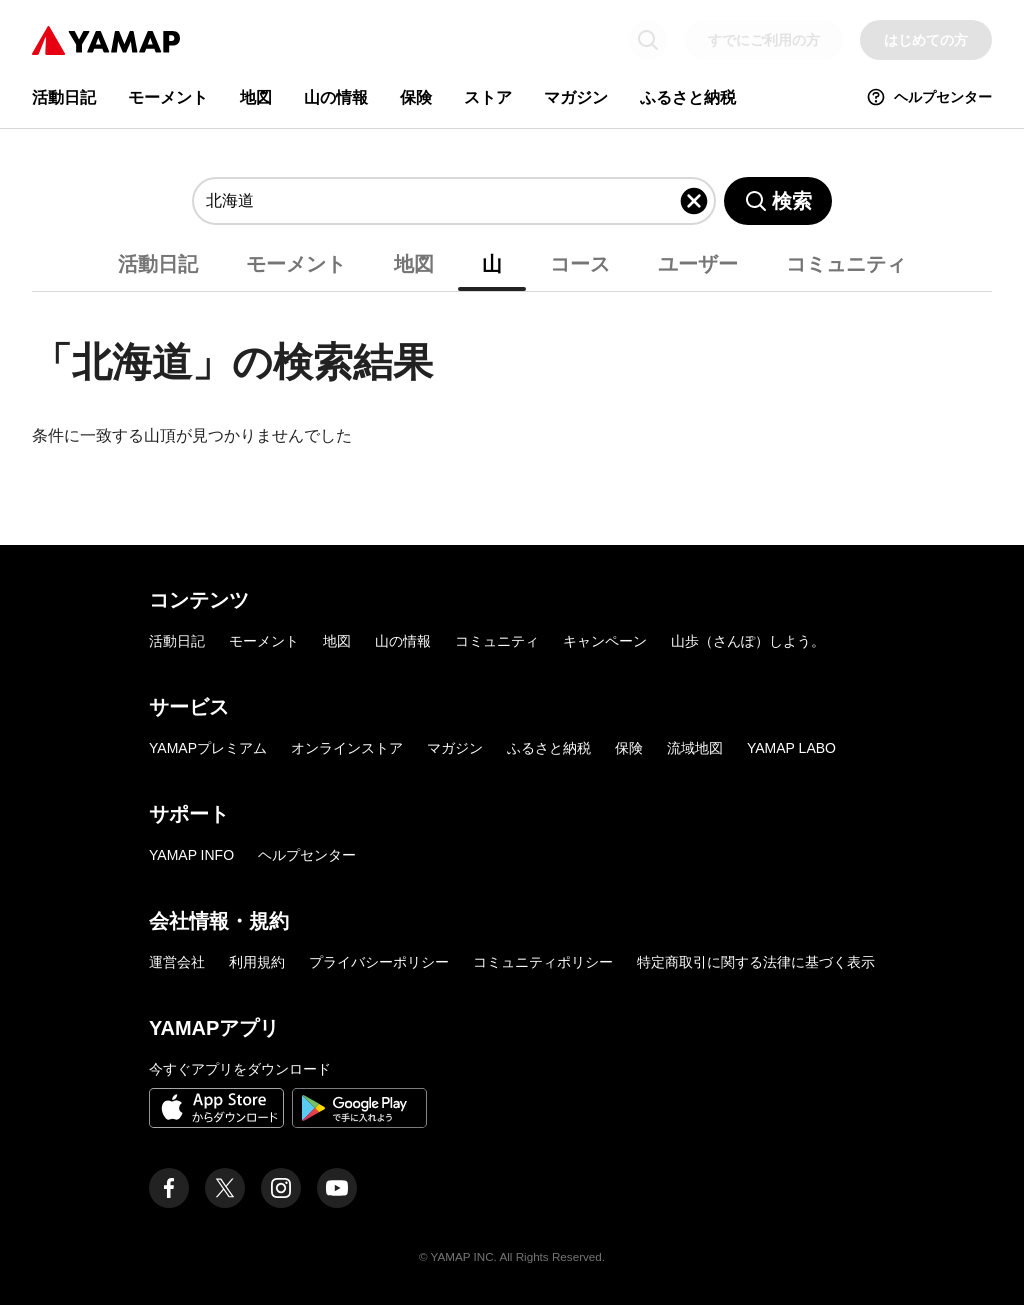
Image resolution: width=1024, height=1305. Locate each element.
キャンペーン (605, 641)
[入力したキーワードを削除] (694, 201)
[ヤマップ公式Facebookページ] (169, 1188)
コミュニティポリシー (543, 962)
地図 (256, 97)
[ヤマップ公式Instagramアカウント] (281, 1188)
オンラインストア (347, 748)
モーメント (168, 97)
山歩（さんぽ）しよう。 (748, 641)
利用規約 (257, 962)
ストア (488, 97)
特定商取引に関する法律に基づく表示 (756, 962)
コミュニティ (846, 264)
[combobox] (442, 201)
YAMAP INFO (191, 855)
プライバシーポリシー (379, 962)
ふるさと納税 (688, 97)
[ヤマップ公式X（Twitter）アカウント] (225, 1188)
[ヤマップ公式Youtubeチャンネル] (337, 1188)
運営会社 (177, 962)
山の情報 (336, 97)
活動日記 (64, 97)
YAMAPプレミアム (208, 748)
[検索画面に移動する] (648, 40)
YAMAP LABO (791, 748)
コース (580, 264)
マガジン (576, 97)
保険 (416, 97)
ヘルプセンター (929, 97)
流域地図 (695, 748)
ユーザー (698, 264)
